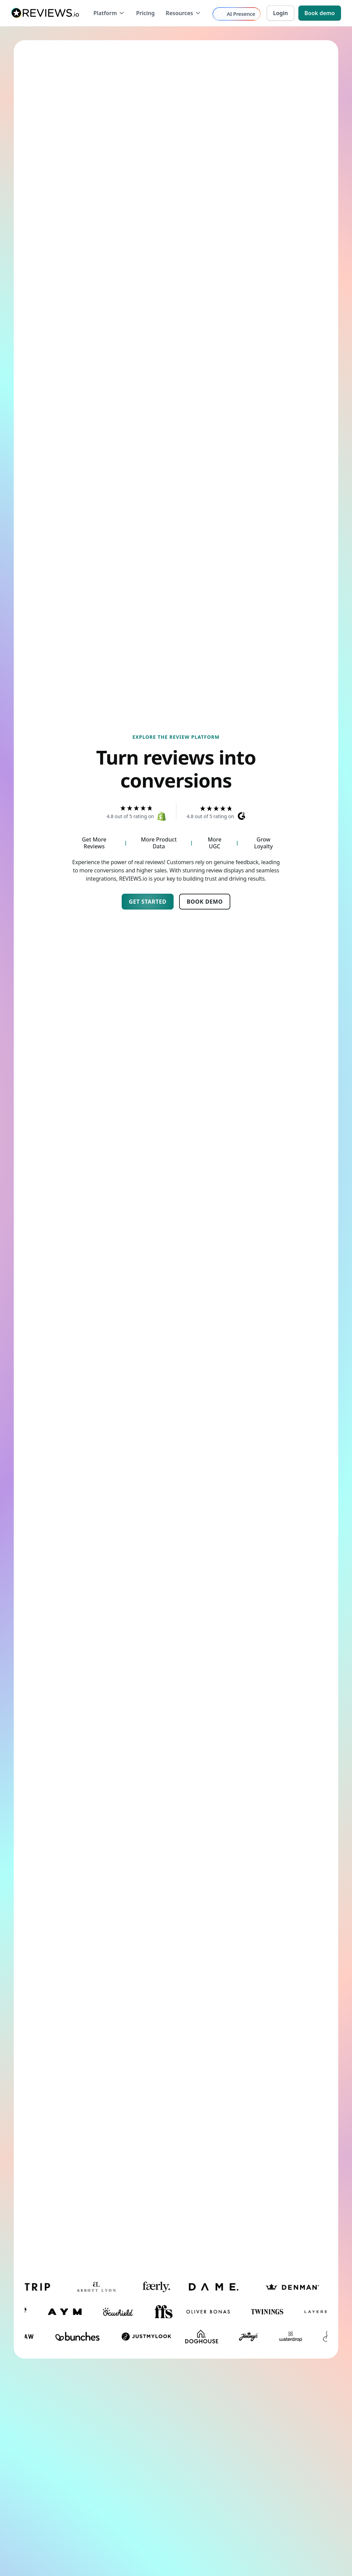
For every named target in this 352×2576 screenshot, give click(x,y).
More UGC (214, 843)
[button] (109, 13)
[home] (45, 13)
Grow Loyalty (263, 843)
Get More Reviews (94, 843)
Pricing (145, 13)
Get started (147, 901)
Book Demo (205, 901)
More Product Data (159, 843)
